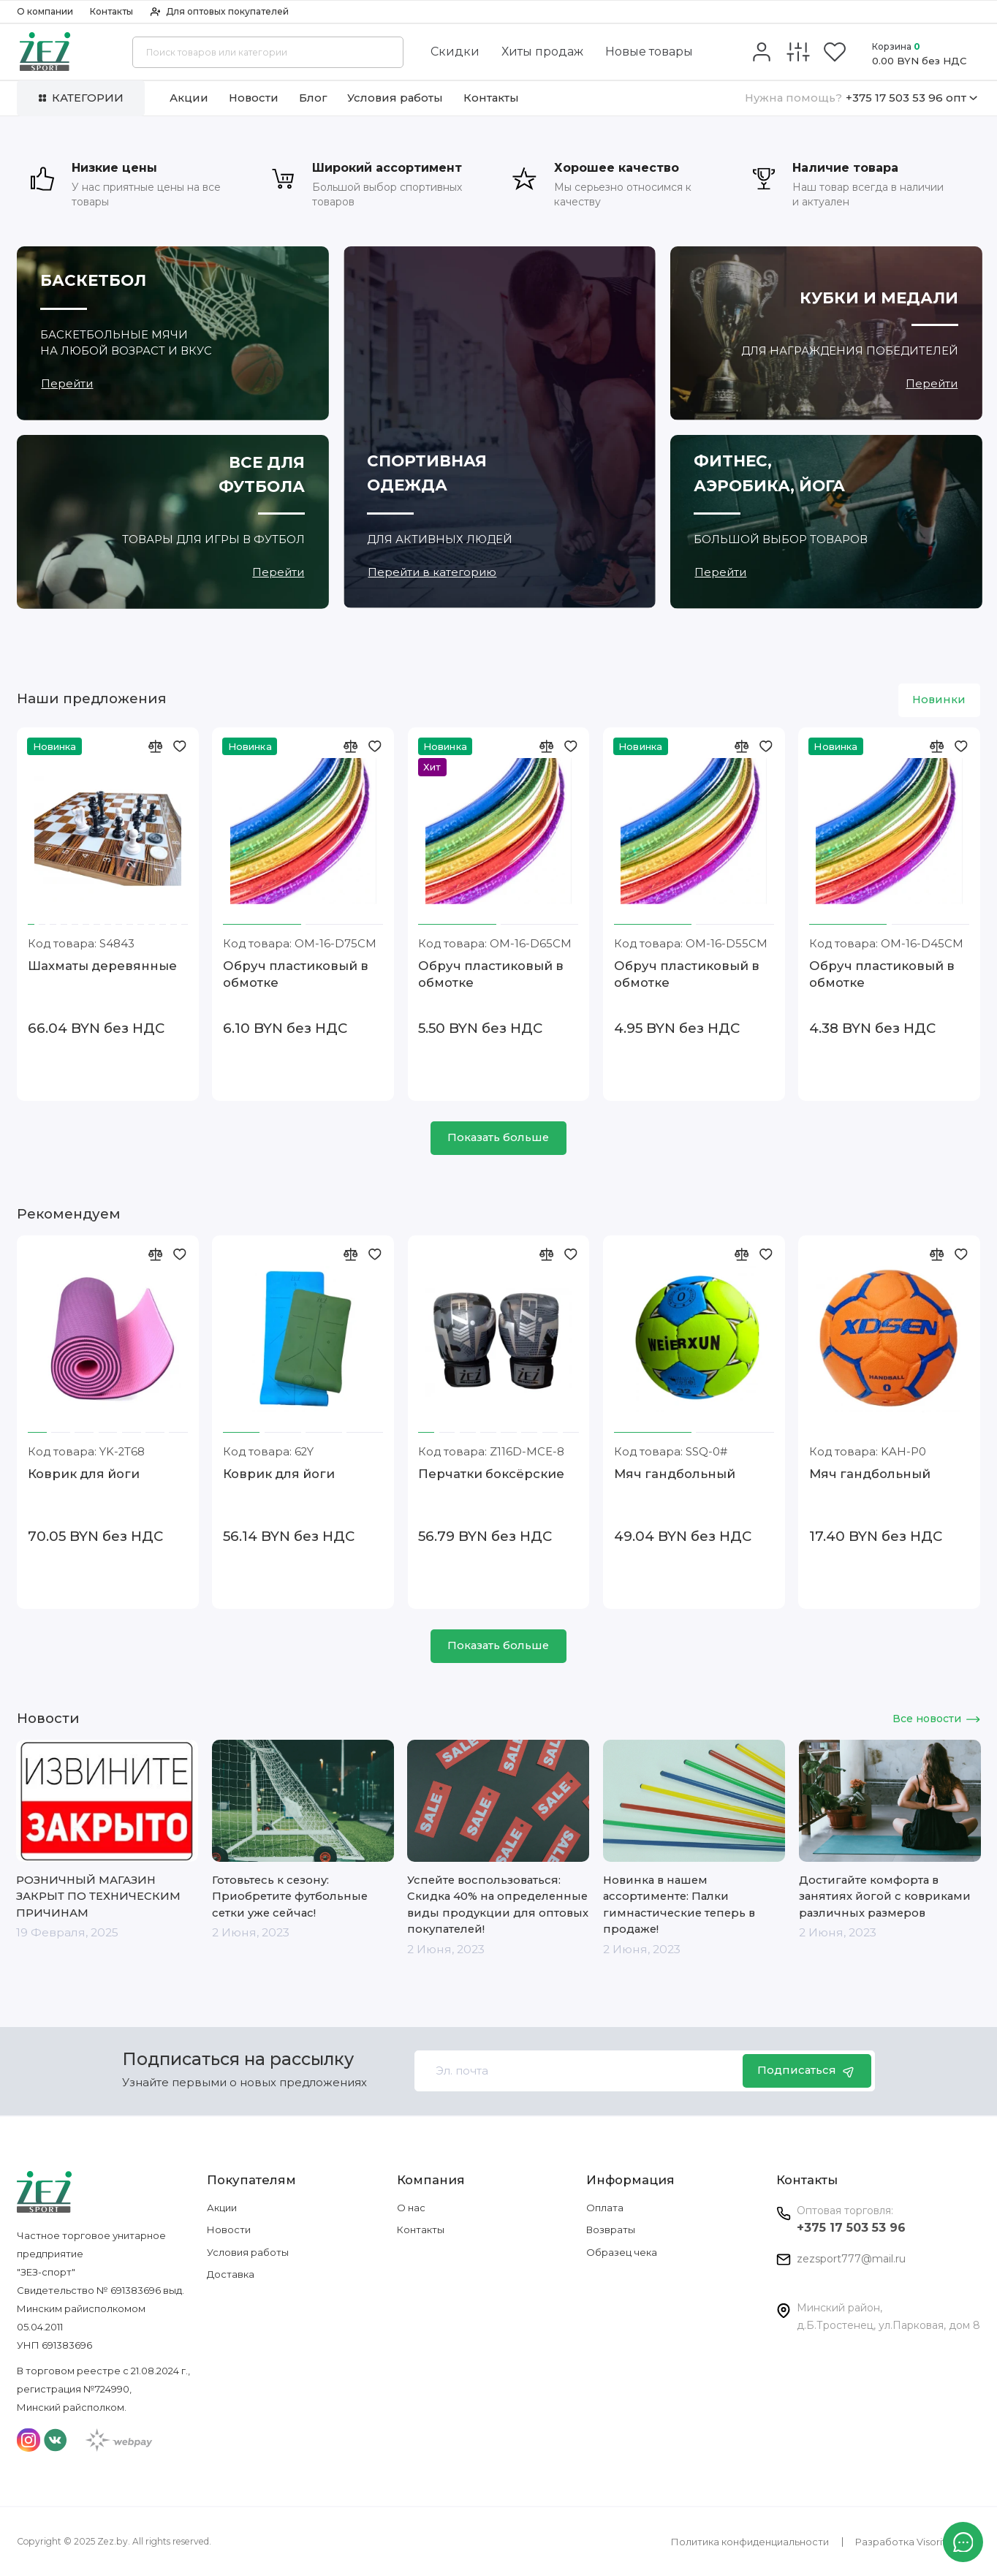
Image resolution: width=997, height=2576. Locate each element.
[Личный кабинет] (761, 52)
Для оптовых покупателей (220, 11)
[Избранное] (834, 52)
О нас (411, 2207)
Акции (189, 98)
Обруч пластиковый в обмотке (295, 973)
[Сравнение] (798, 52)
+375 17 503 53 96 (851, 2228)
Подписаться (807, 2071)
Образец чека (621, 2252)
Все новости (936, 1718)
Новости (253, 98)
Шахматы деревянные (102, 965)
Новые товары (649, 51)
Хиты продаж (542, 51)
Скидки (455, 51)
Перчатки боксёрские (491, 1473)
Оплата (604, 2207)
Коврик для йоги (84, 1473)
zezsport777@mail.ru (851, 2258)
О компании (45, 11)
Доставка (230, 2274)
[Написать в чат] (963, 2542)
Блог (313, 98)
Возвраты (610, 2229)
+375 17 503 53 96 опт (861, 98)
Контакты (111, 11)
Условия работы (395, 98)
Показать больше (498, 1137)
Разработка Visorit (900, 2541)
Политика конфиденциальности (750, 2541)
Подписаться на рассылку (238, 2059)
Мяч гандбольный (674, 1473)
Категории (81, 98)
